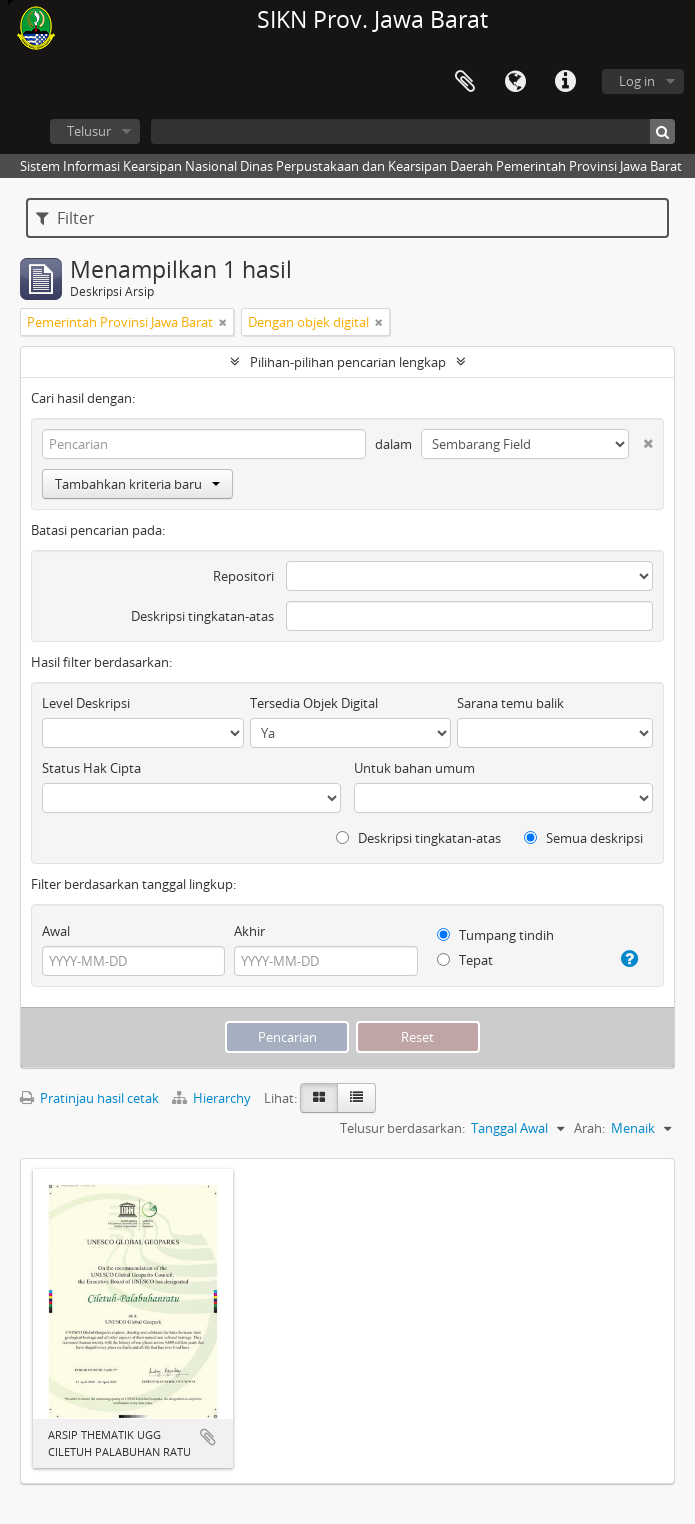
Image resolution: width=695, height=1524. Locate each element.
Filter (65, 218)
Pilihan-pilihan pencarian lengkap (348, 362)
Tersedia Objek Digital (314, 703)
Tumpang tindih (495, 935)
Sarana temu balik (510, 703)
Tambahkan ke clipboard (208, 1437)
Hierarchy (213, 1098)
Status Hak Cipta (91, 768)
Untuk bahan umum (414, 768)
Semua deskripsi (583, 838)
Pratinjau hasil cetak (89, 1098)
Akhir (249, 931)
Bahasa (515, 82)
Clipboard (465, 82)
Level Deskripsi (86, 703)
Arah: (589, 1128)
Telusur (89, 131)
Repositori (243, 576)
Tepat (465, 960)
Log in (637, 81)
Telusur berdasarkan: (402, 1128)
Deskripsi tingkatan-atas (202, 616)
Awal (56, 931)
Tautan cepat (565, 82)
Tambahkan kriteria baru (137, 484)
